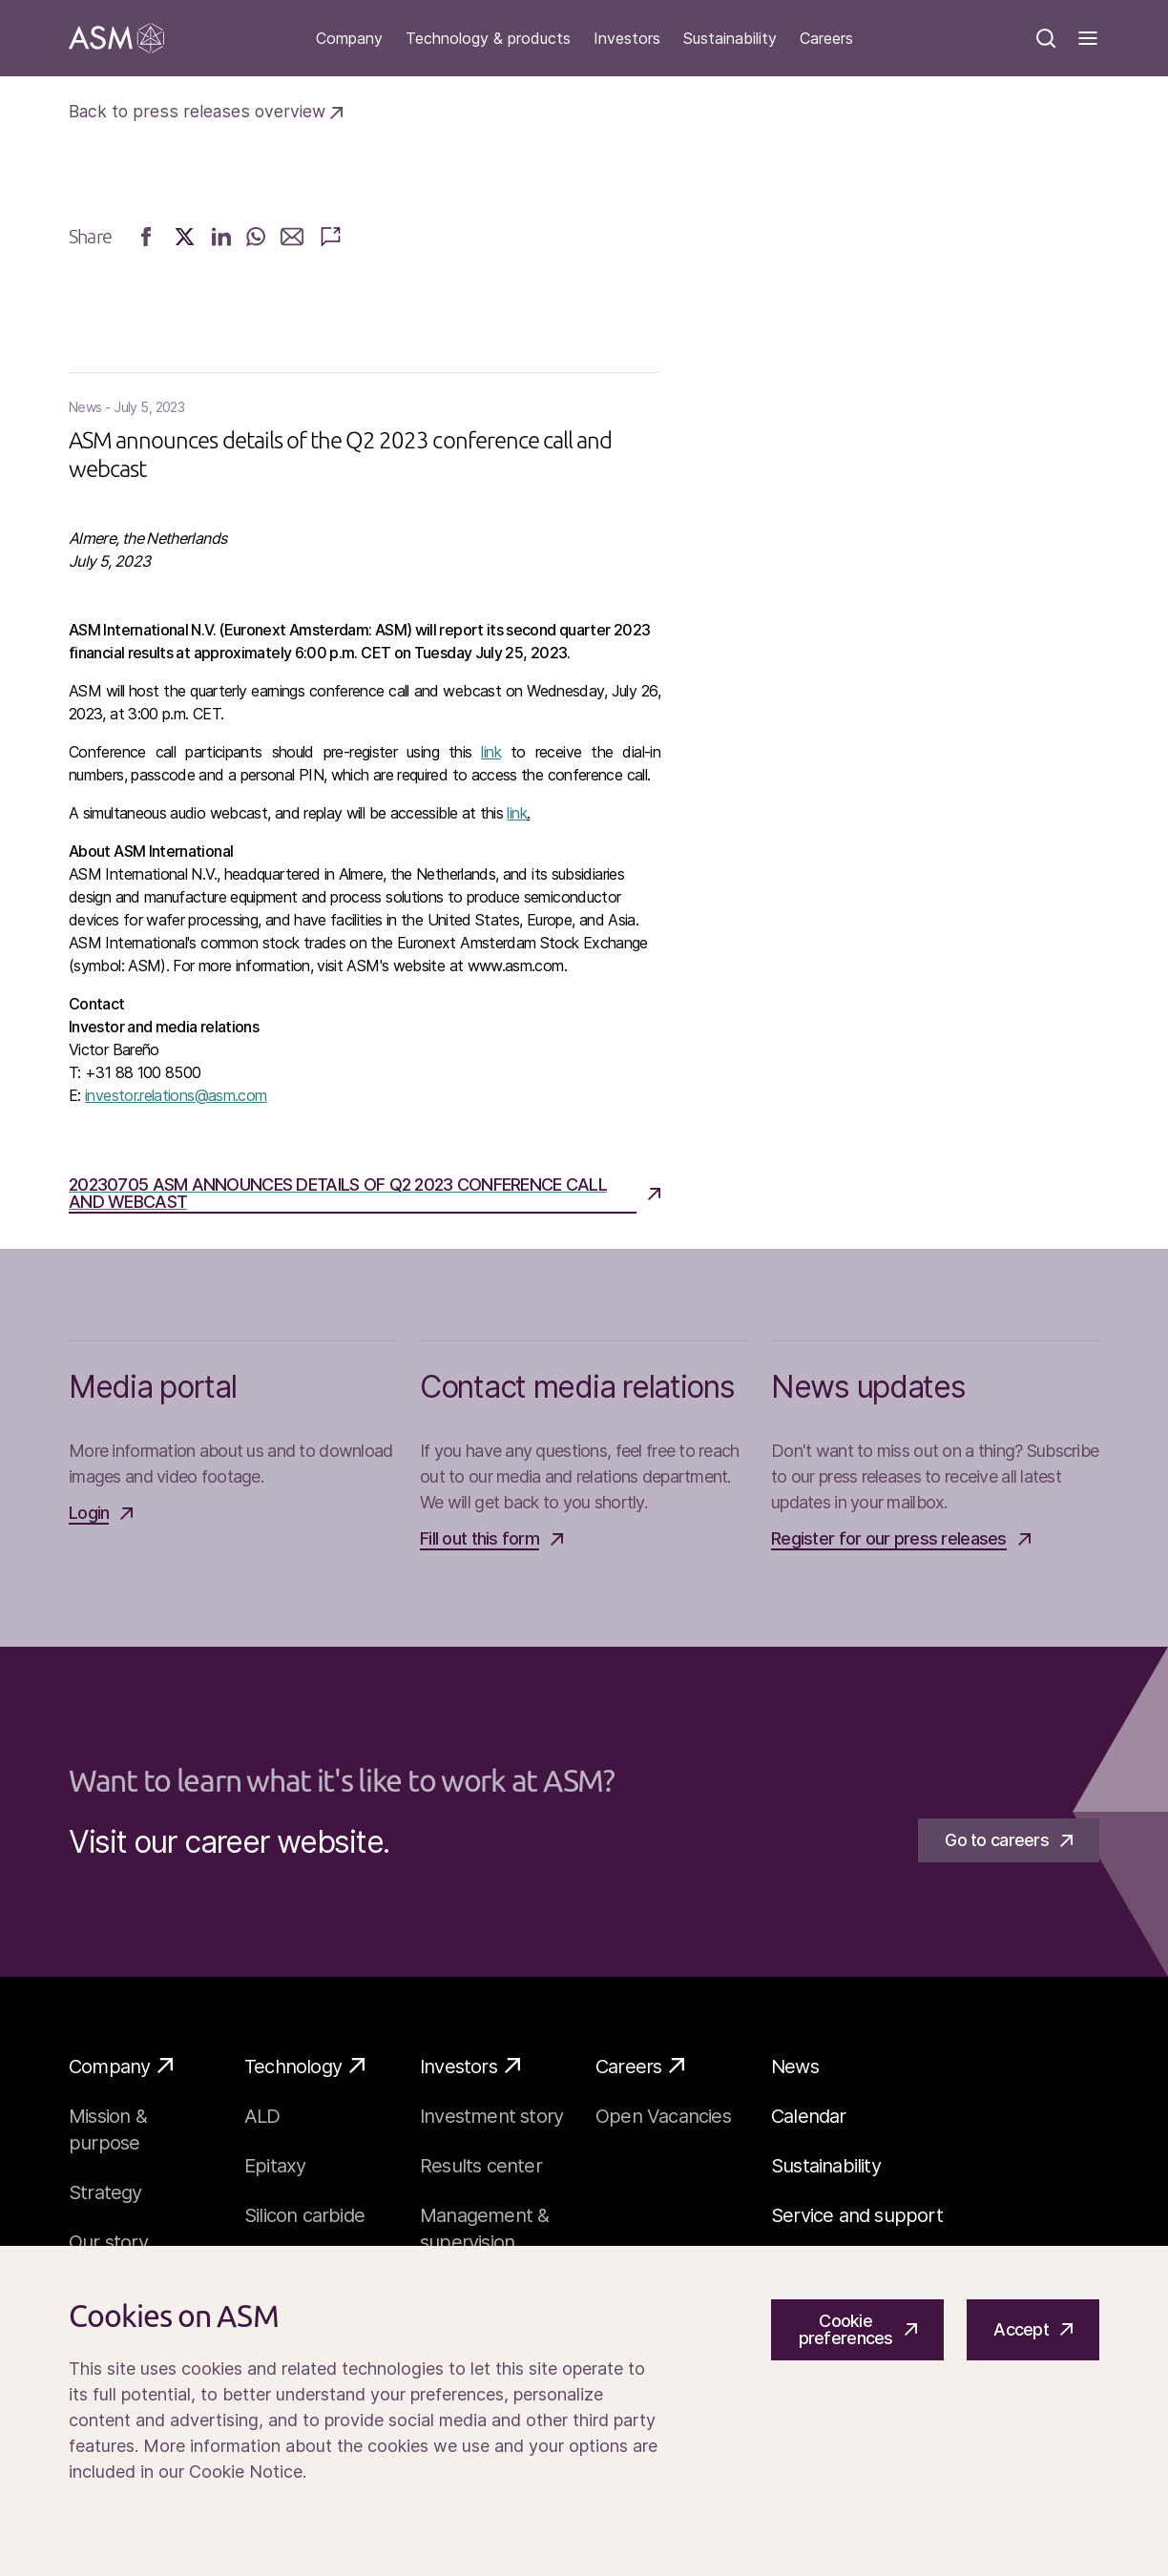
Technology (304, 2065)
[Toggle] (1087, 38)
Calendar (808, 2116)
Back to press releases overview (206, 111)
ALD (262, 2116)
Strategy (105, 2192)
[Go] (116, 38)
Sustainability (730, 39)
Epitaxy (274, 2165)
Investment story (491, 2116)
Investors (627, 39)
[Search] (1045, 38)
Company (349, 39)
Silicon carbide (304, 2215)
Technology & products (488, 39)
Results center (481, 2165)
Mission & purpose (108, 2129)
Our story (108, 2242)
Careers (826, 39)
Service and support (857, 2215)
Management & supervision (484, 2229)
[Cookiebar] (584, 2411)
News (795, 2066)
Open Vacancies (663, 2116)
